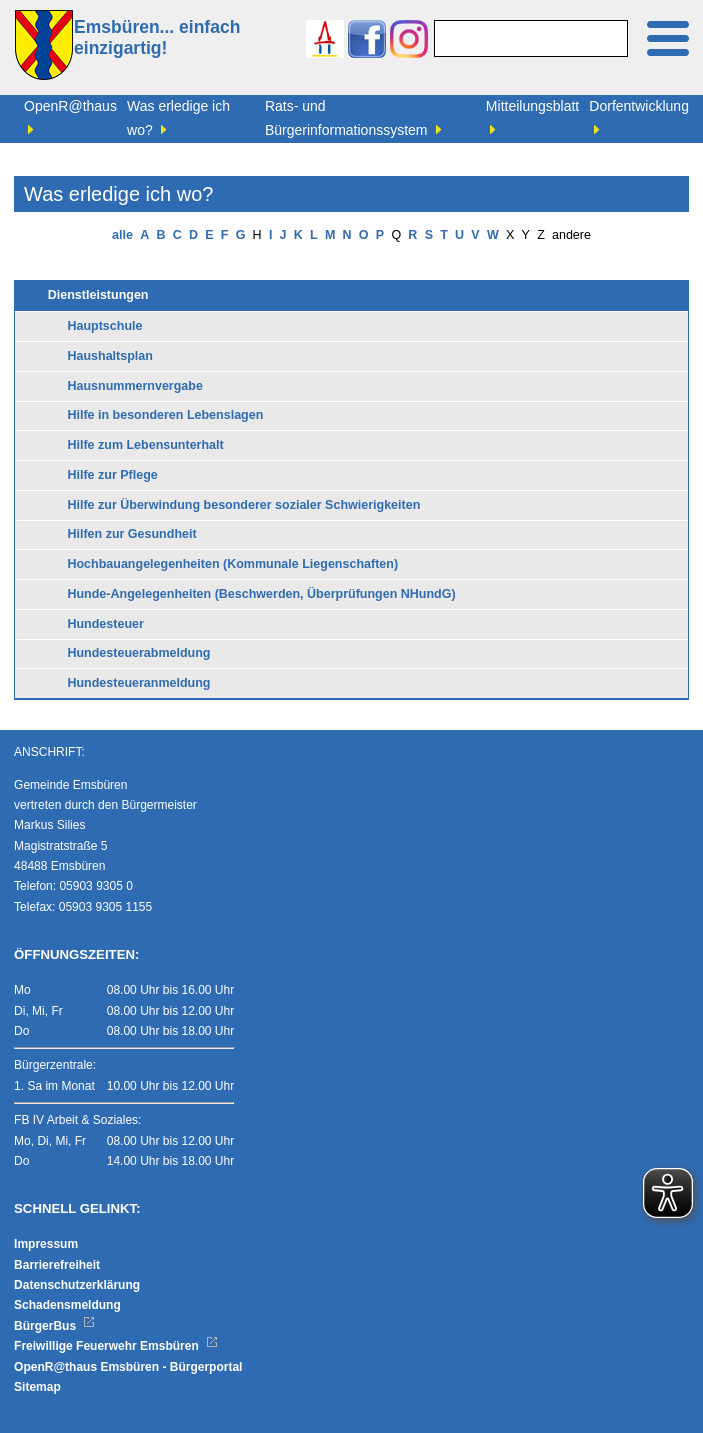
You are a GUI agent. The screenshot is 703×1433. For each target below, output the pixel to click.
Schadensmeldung (67, 1305)
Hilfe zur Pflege (112, 475)
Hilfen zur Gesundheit (131, 534)
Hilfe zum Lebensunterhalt (145, 445)
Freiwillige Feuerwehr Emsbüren (116, 1346)
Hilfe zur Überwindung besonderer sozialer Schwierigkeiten (243, 505)
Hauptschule (104, 326)
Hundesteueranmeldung (138, 683)
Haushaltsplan (109, 356)
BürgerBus (54, 1326)
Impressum (46, 1244)
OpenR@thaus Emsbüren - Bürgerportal (128, 1367)
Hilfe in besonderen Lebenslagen (165, 415)
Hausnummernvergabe (134, 386)
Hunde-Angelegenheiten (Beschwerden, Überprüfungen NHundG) (261, 594)
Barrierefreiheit (57, 1265)
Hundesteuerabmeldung (138, 653)
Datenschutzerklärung (77, 1285)
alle (122, 235)
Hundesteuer (105, 624)
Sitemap (37, 1387)
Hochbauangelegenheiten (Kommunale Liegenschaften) (232, 564)
